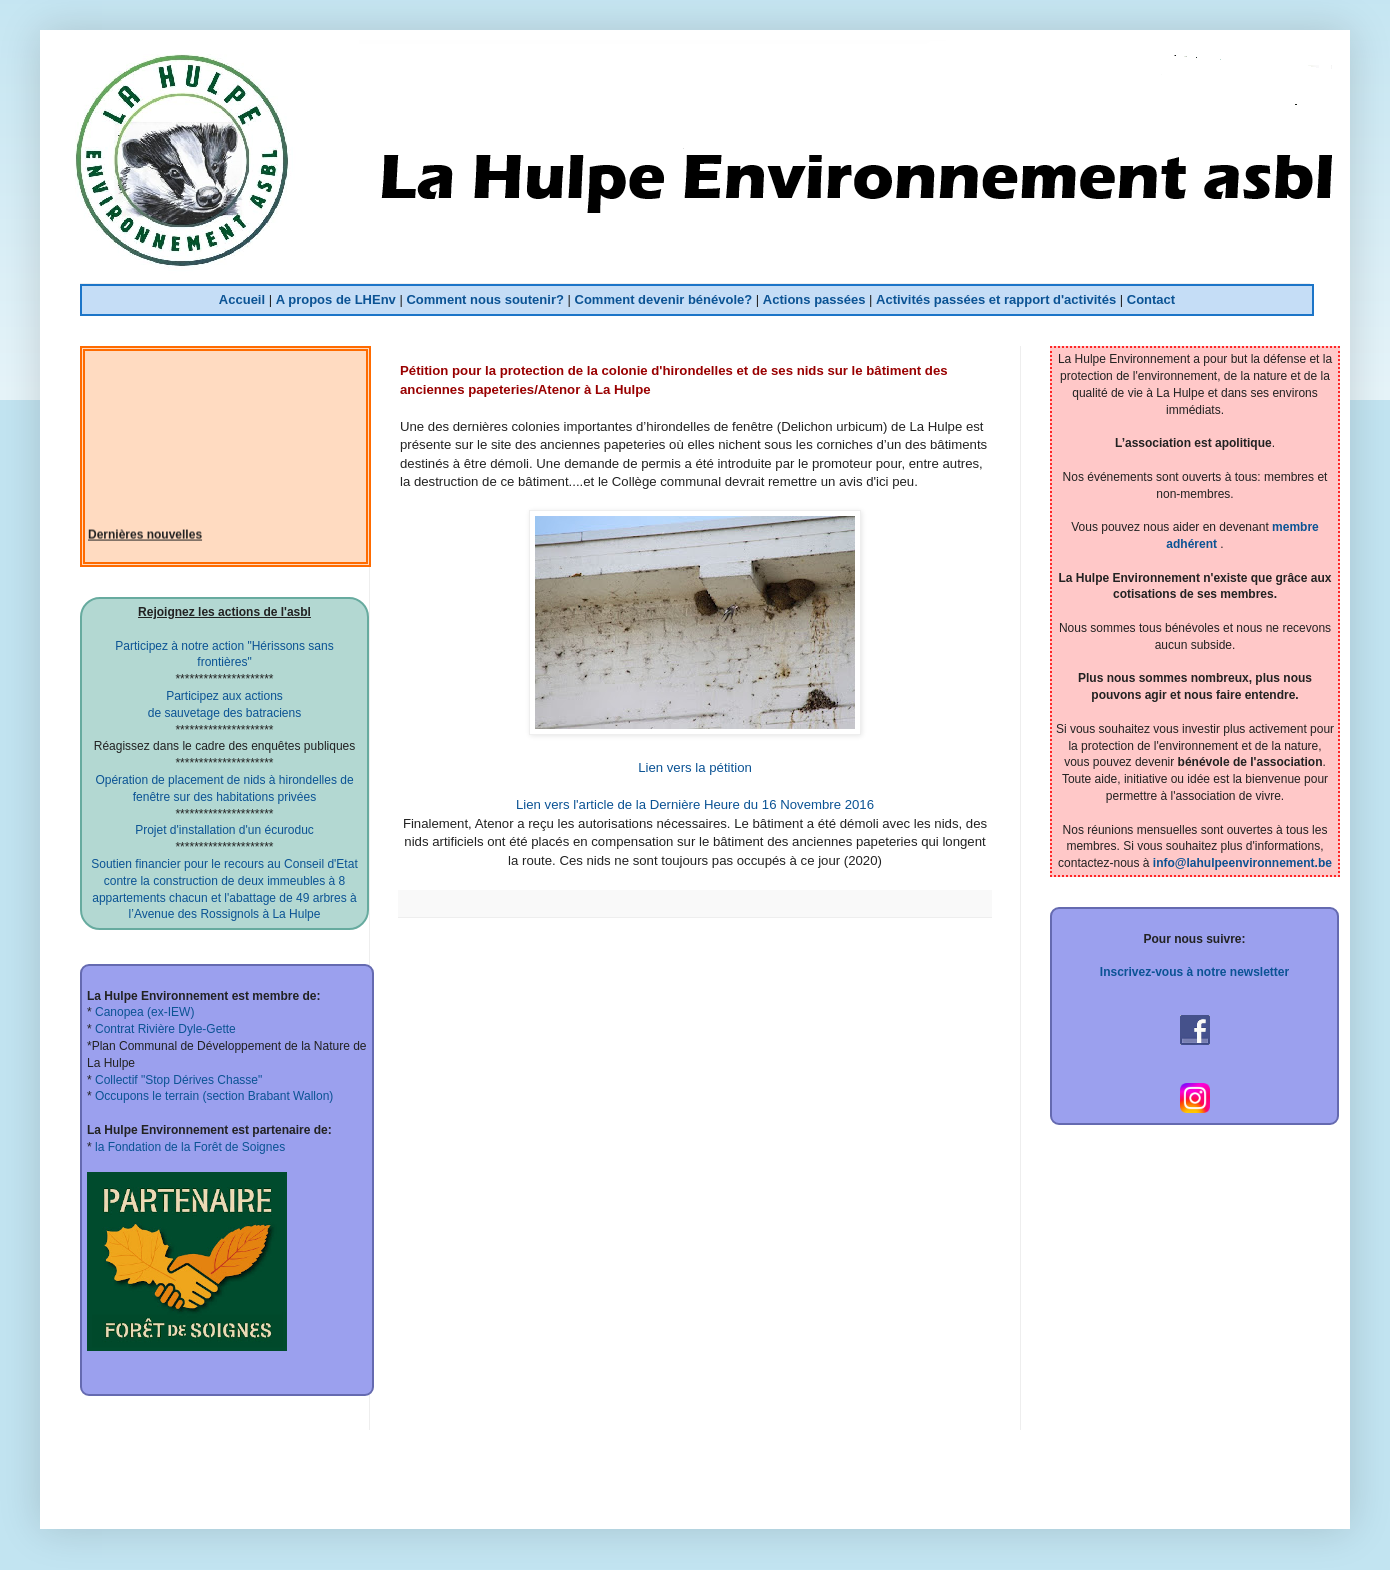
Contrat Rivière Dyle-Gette (164, 1029)
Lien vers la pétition (695, 767)
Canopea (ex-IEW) (143, 1012)
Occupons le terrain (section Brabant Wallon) (213, 1096)
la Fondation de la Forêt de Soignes (188, 1147)
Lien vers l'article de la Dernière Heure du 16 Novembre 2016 (695, 804)
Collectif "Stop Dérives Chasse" (177, 1080)
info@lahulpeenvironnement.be (1242, 863)
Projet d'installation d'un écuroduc (224, 830)
